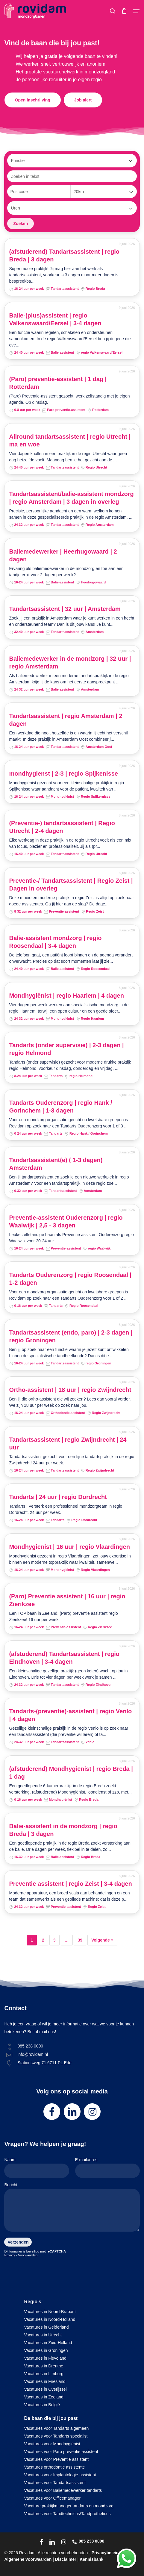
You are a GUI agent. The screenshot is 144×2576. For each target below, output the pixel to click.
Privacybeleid (105, 2552)
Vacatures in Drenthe (43, 2366)
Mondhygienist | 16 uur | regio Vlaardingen (69, 1546)
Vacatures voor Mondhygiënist (52, 2443)
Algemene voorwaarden (27, 2559)
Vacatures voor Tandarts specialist (56, 2436)
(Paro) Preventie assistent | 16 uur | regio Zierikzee (67, 1600)
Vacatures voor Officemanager (52, 2498)
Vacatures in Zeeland (43, 2397)
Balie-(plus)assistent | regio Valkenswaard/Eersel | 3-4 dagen (55, 319)
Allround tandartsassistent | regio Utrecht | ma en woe (70, 440)
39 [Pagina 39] (80, 1940)
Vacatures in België (42, 2404)
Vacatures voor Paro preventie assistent (61, 2451)
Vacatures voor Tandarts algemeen (56, 2428)
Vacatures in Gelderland (46, 2327)
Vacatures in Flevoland (45, 2358)
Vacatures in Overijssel (45, 2389)
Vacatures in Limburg (43, 2373)
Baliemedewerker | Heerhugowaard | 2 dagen (63, 555)
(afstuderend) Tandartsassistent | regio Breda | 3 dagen (64, 255)
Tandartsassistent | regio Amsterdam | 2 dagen (65, 720)
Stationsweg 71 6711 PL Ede (44, 2062)
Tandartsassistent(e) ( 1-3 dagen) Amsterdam (55, 1164)
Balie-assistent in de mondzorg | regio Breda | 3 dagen (63, 1830)
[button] (136, 11)
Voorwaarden (27, 2255)
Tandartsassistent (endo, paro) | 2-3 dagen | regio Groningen (70, 1336)
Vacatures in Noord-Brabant (50, 2311)
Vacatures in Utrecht (43, 2334)
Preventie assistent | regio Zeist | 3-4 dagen (70, 1883)
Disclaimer (65, 2559)
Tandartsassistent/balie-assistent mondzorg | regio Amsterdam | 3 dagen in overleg (71, 498)
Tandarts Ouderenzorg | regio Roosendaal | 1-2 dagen (70, 1279)
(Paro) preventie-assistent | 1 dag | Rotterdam (58, 383)
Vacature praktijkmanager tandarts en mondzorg (69, 2505)
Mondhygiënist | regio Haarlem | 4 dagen (66, 995)
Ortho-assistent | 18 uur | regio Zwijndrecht (70, 1389)
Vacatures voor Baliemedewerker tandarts (63, 2490)
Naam (36, 2167)
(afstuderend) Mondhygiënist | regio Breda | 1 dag (71, 1772)
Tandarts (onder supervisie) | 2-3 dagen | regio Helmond (66, 1049)
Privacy (9, 2255)
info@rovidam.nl (32, 2054)
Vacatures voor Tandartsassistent (55, 2482)
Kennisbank (91, 2559)
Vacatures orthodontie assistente (54, 2467)
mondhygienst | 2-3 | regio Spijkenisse (63, 773)
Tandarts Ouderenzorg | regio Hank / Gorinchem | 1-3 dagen (60, 1106)
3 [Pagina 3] (54, 1940)
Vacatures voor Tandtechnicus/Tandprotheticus (67, 2513)
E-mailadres (107, 2167)
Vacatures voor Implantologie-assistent (60, 2474)
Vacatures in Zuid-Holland (48, 2342)
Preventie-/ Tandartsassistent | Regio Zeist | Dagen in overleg (71, 884)
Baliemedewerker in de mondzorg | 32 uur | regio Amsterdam (70, 662)
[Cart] (124, 11)
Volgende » (102, 1940)
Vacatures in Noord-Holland (49, 2319)
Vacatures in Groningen (46, 2350)
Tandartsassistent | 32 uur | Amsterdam (64, 609)
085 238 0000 (30, 2046)
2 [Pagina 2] (43, 1940)
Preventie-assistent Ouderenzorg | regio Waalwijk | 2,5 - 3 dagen (65, 1221)
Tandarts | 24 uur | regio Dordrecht (58, 1497)
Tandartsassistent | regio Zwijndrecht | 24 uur (67, 1443)
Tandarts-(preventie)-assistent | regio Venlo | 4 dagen (70, 1715)
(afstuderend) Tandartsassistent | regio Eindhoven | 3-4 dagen (64, 1658)
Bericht (72, 2208)
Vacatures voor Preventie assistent (56, 2459)
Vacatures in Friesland (45, 2381)
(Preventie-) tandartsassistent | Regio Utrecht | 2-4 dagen (62, 827)
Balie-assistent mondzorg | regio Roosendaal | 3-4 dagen (55, 942)
